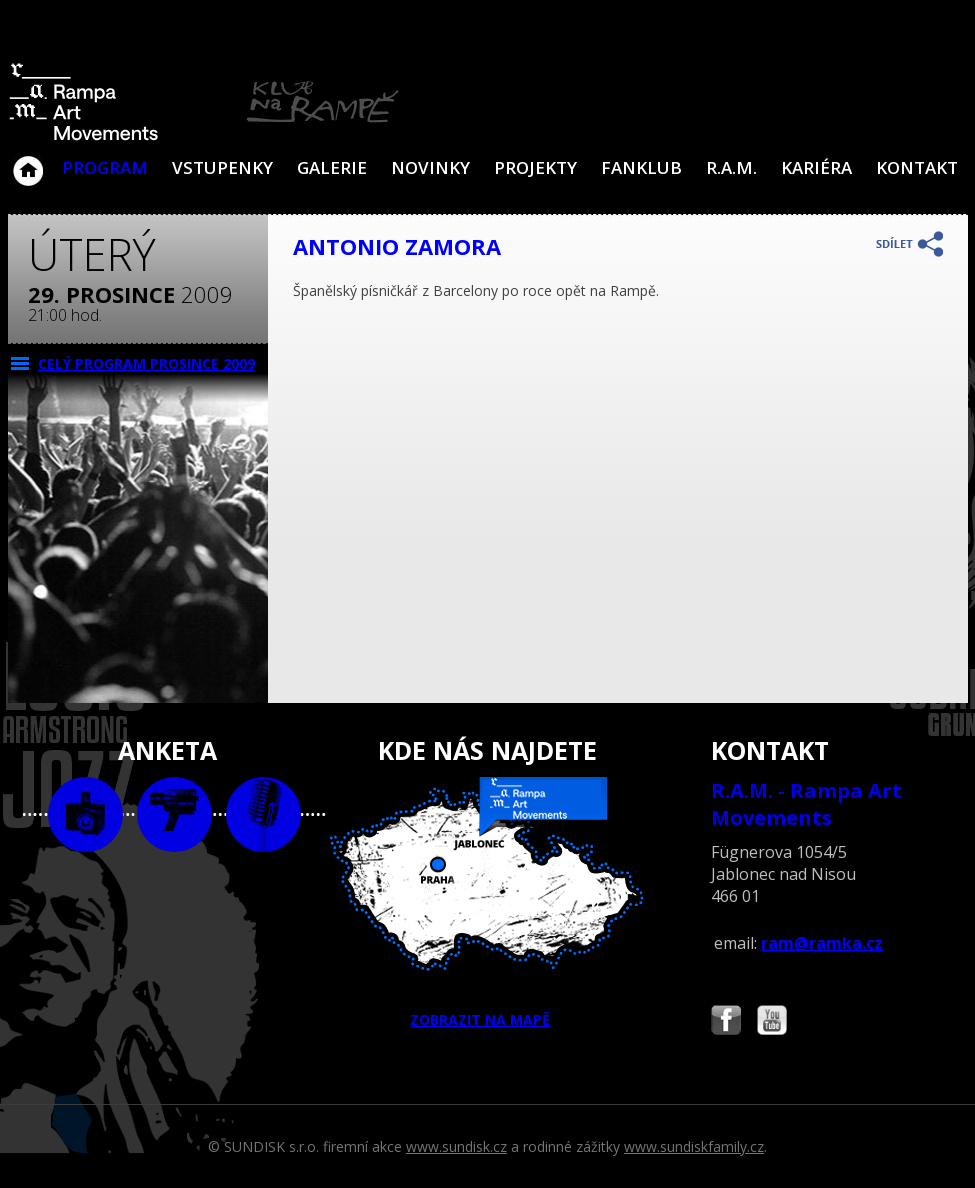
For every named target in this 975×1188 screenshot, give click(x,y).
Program (105, 167)
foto (85, 814)
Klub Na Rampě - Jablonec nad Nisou (28, 161)
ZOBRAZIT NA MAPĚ (487, 903)
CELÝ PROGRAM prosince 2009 (146, 363)
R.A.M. (731, 167)
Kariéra (816, 167)
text (263, 814)
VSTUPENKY (222, 167)
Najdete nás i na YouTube (772, 1022)
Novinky (430, 167)
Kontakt (917, 167)
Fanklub (641, 167)
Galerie (332, 167)
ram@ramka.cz (822, 943)
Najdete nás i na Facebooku (726, 1022)
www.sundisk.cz (456, 1146)
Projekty (535, 167)
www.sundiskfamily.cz (694, 1146)
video (174, 814)
